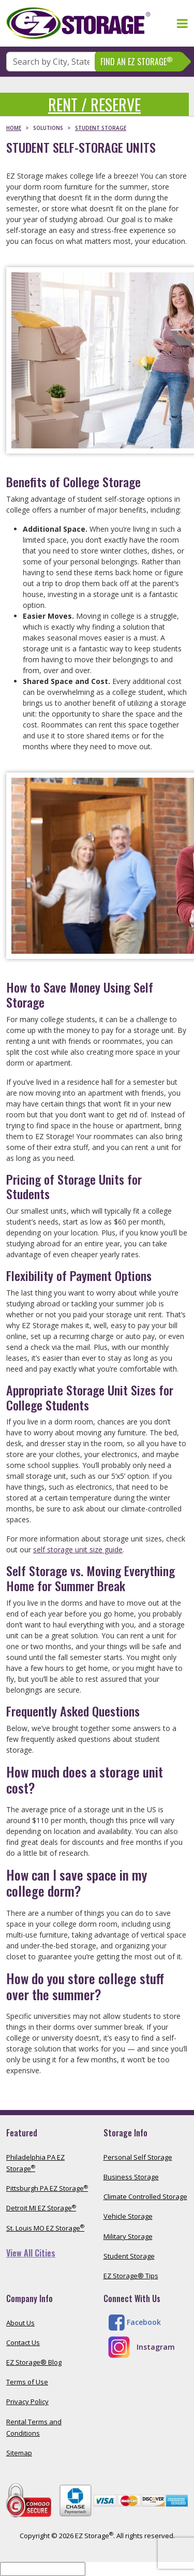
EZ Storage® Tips (130, 2275)
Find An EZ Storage (136, 61)
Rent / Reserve (94, 104)
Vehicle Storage (128, 2216)
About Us (20, 2322)
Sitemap (19, 2452)
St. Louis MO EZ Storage (45, 2228)
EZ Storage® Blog (34, 2362)
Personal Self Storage (137, 2157)
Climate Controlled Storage (145, 2196)
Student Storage (129, 2256)
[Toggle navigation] (182, 23)
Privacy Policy (27, 2401)
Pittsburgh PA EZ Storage (47, 2188)
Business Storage (131, 2176)
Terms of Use (27, 2381)
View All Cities (30, 2253)
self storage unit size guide (78, 1549)
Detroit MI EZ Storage (41, 2208)
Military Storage (128, 2236)
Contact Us (23, 2342)
